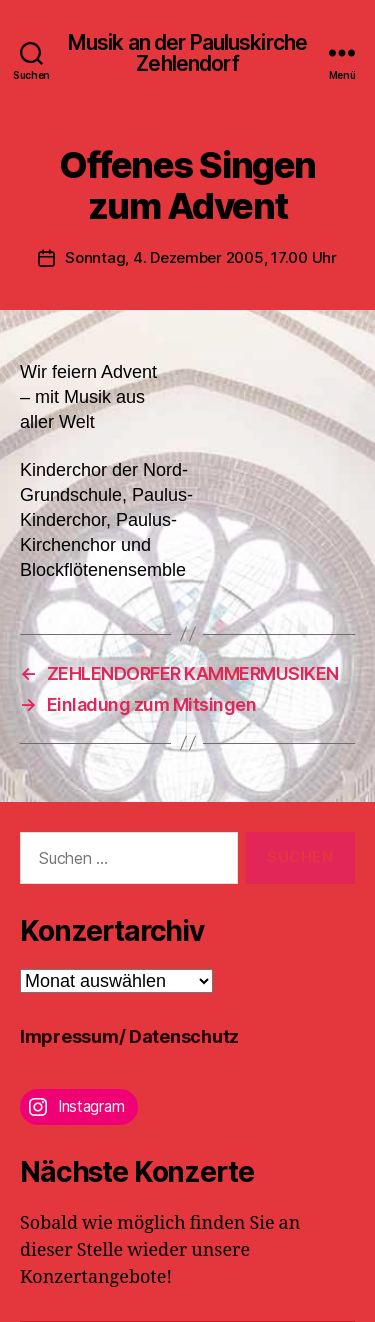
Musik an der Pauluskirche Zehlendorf (187, 53)
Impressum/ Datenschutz (129, 1036)
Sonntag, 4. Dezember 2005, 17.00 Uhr (201, 257)
